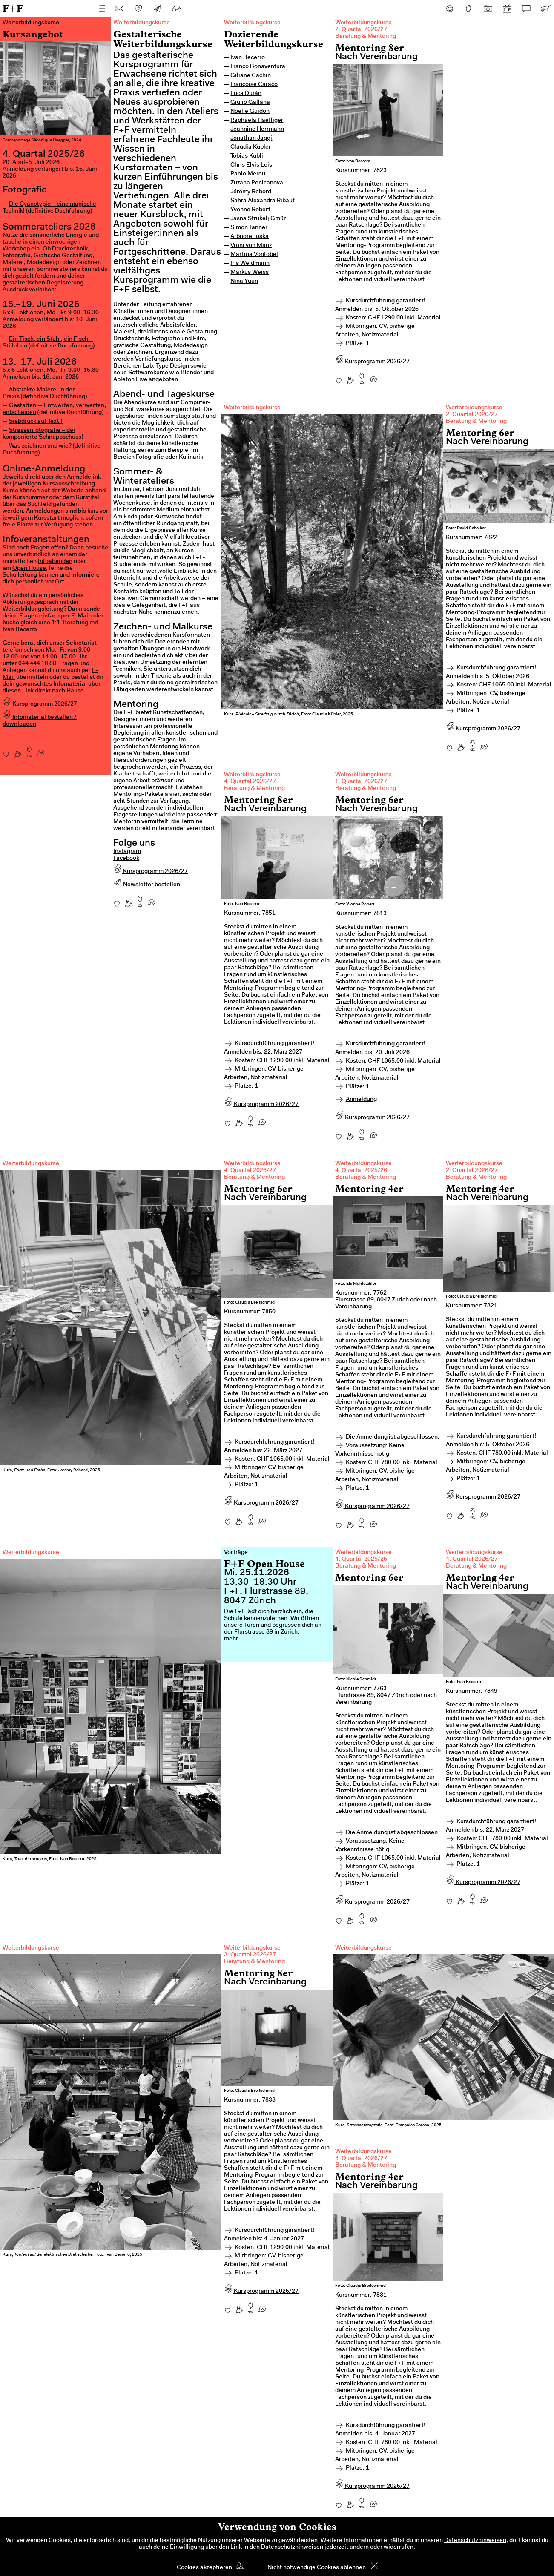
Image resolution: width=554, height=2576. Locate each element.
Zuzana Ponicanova (256, 183)
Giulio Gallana (250, 103)
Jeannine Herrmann (257, 129)
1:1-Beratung (70, 623)
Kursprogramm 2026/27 (40, 704)
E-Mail (80, 616)
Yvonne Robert (250, 210)
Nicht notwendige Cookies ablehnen (316, 2568)
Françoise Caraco (254, 85)
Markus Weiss (249, 273)
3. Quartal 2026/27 (250, 1955)
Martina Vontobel (254, 255)
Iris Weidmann (250, 264)
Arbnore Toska (249, 237)
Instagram (127, 852)
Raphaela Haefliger (256, 120)
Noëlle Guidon (250, 112)
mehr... (233, 1639)
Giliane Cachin (250, 76)
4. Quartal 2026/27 (250, 782)
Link (28, 691)
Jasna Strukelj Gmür (258, 219)
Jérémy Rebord (250, 192)
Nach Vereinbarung (376, 57)
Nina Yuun (244, 281)
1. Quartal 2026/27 (361, 782)
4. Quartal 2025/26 (361, 1171)
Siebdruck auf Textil (36, 422)
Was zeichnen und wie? (40, 446)
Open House (29, 568)
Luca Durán (245, 94)
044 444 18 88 (37, 664)
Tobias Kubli (246, 156)
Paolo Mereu (247, 174)
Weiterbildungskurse (252, 23)
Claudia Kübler (250, 147)
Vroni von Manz (251, 246)
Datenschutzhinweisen (475, 2541)
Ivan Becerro (247, 58)
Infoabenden (55, 562)
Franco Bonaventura (257, 67)
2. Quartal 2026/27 (361, 30)
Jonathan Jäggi (251, 138)
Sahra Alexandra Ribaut (262, 201)
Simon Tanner (248, 228)
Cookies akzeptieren (204, 2568)
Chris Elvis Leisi (252, 165)
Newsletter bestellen (146, 885)
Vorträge (236, 1553)
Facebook (126, 859)
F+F (13, 8)
